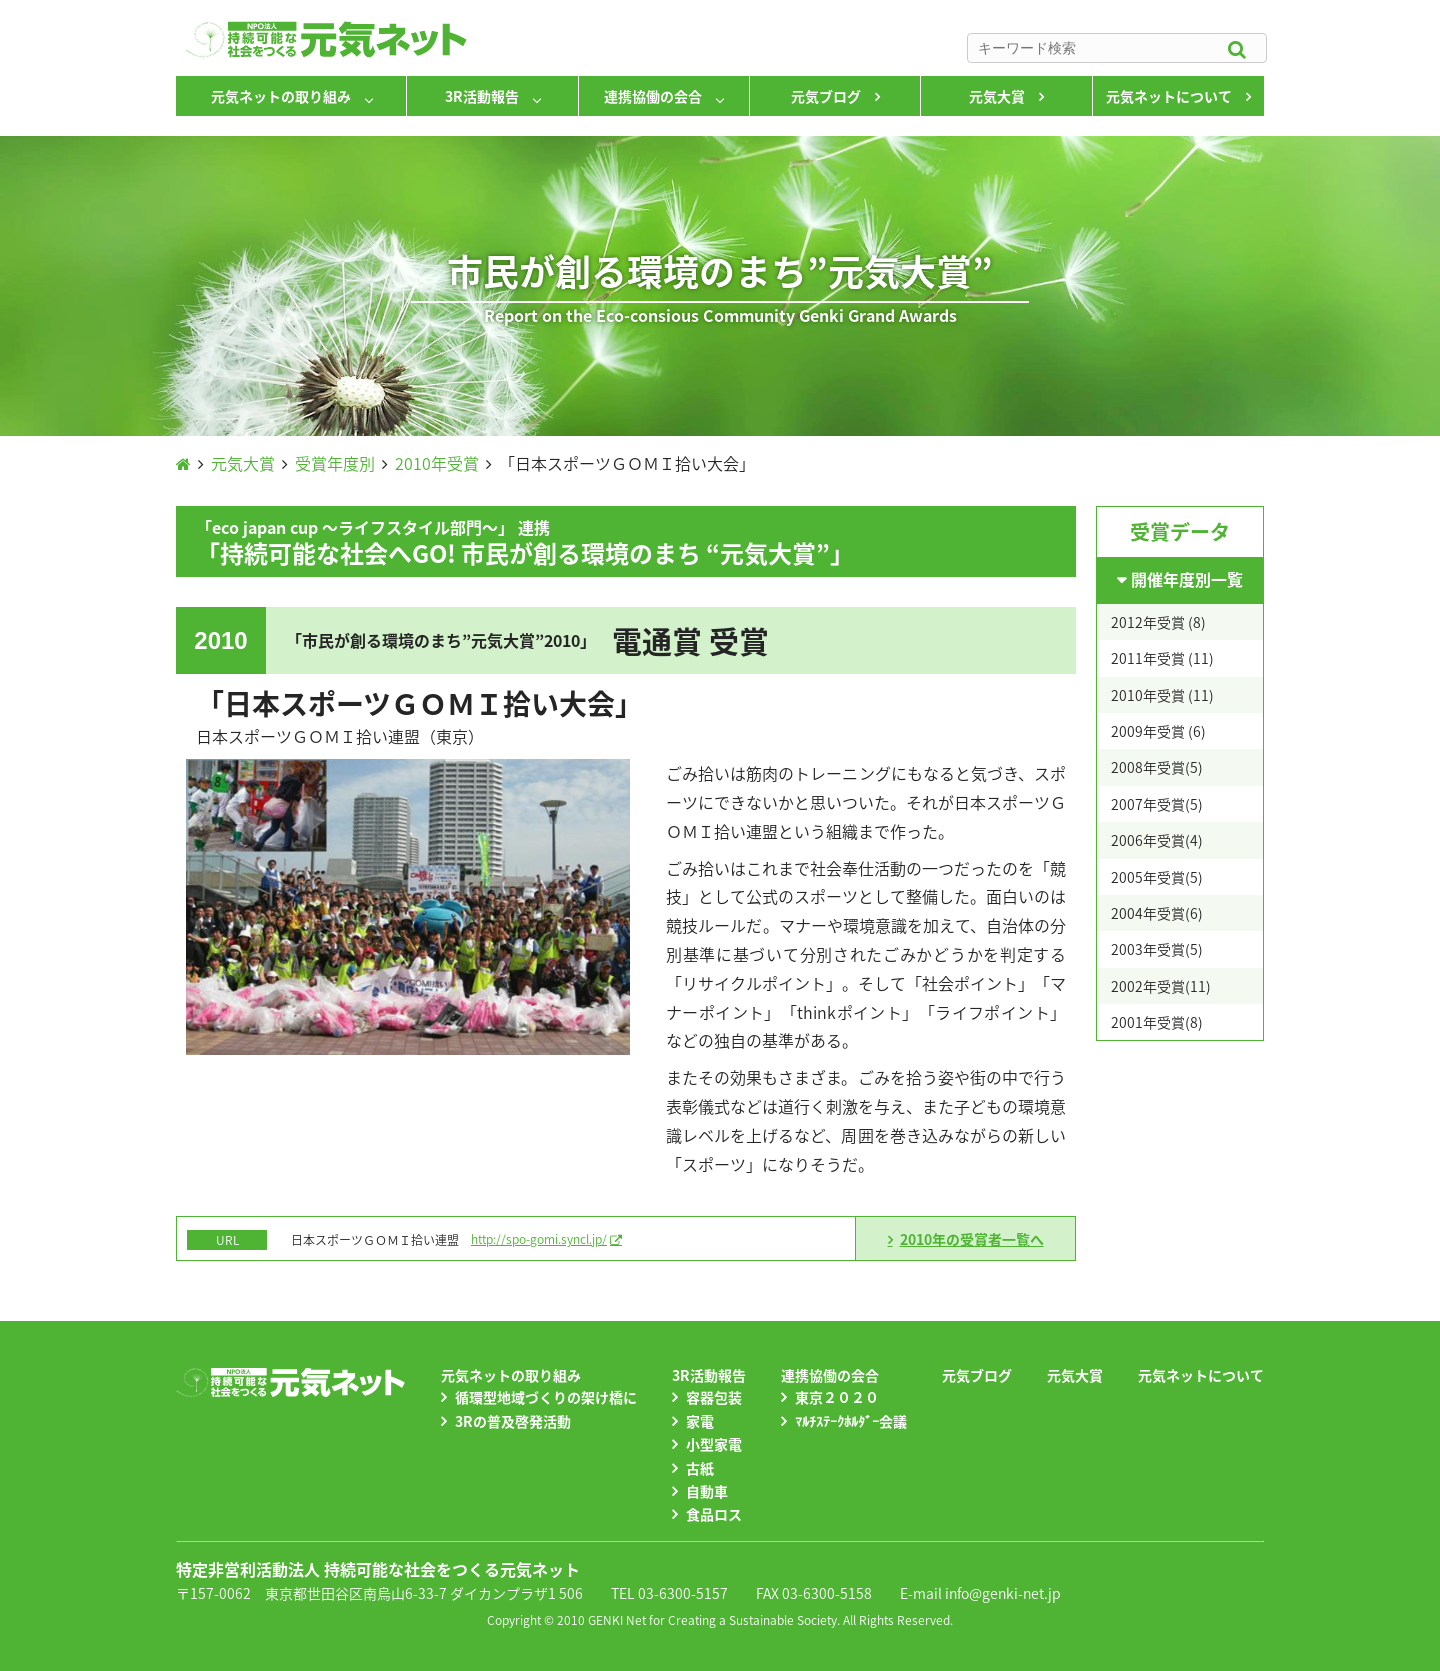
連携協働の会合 (653, 96)
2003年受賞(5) (1157, 949)
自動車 (707, 1491)
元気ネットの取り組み (281, 96)
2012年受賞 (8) (1158, 622)
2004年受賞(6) (1157, 913)
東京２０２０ (837, 1397)
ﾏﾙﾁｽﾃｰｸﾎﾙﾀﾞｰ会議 (851, 1421)
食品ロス (714, 1514)
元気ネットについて (1169, 96)
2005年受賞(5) (1157, 877)
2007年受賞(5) (1157, 804)
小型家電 (714, 1444)
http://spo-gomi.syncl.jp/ (539, 1239)
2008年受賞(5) (1157, 767)
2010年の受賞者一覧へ (972, 1239)
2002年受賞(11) (1161, 986)
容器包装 (714, 1397)
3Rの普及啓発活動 (513, 1421)
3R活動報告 (482, 96)
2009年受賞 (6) (1158, 731)
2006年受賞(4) (1157, 840)
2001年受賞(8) (1157, 1022)
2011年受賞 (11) (1162, 658)
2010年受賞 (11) (1162, 695)
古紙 (700, 1468)
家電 (700, 1421)
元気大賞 (997, 96)
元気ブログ (826, 96)
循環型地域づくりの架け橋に (546, 1397)
